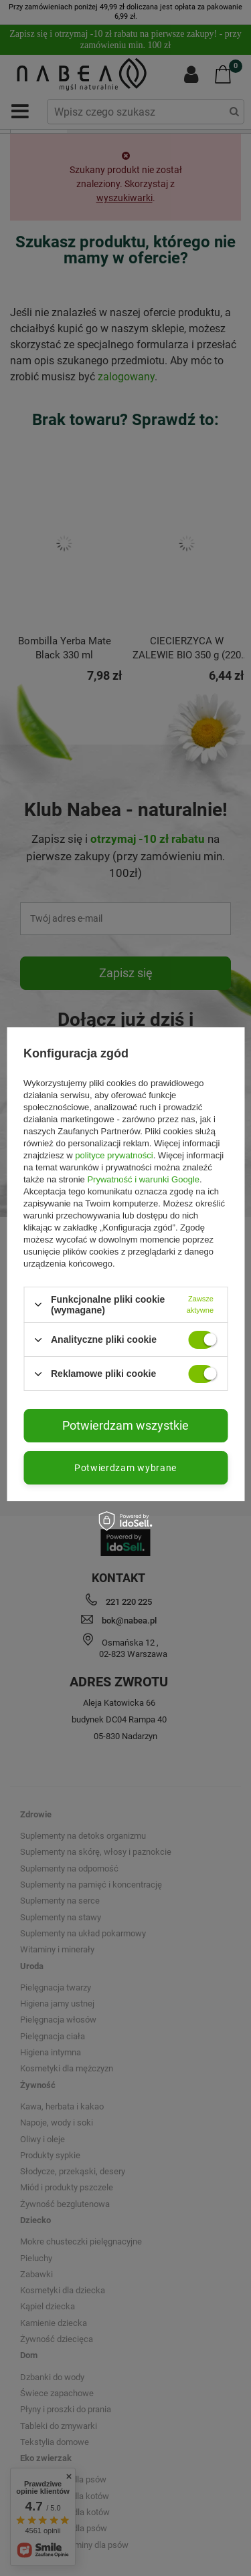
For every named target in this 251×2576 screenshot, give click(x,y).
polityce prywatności (114, 1155)
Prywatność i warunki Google (143, 1179)
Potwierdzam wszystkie (125, 1425)
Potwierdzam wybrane (125, 1467)
